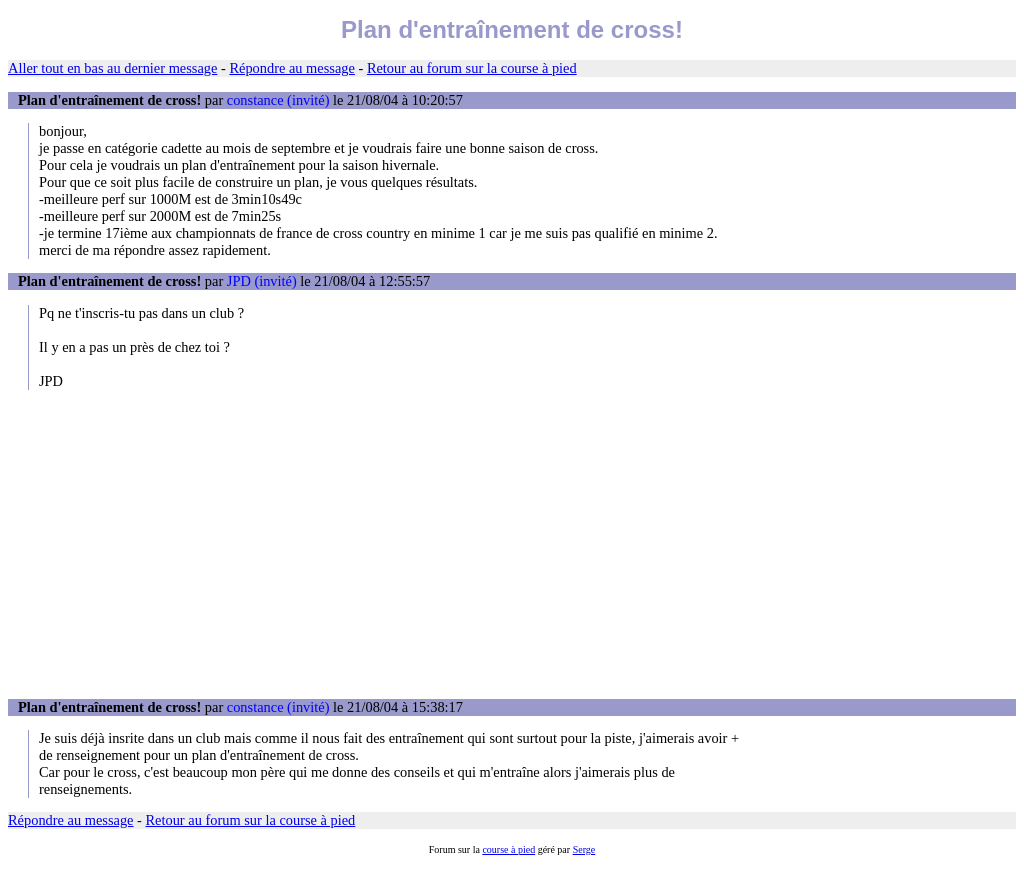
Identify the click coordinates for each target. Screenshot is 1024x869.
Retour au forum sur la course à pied (472, 68)
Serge (584, 849)
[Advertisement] (512, 544)
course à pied (508, 849)
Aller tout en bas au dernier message (112, 68)
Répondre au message (291, 68)
